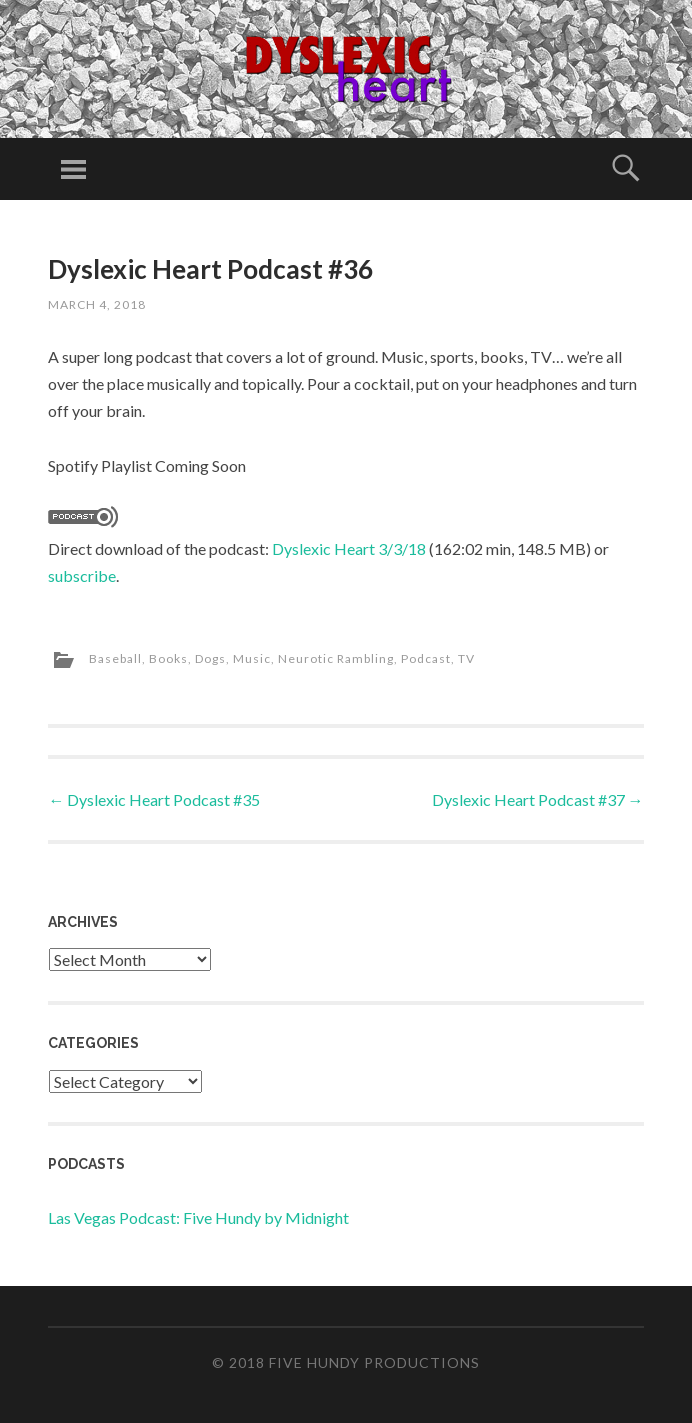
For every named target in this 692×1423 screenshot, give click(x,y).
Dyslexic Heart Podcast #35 (154, 799)
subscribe (82, 575)
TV (466, 658)
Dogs (210, 658)
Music (252, 658)
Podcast (426, 658)
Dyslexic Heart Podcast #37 (538, 799)
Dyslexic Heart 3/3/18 (349, 548)
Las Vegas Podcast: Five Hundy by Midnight (198, 1217)
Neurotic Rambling (336, 658)
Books (168, 658)
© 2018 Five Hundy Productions (346, 1362)
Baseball (115, 658)
